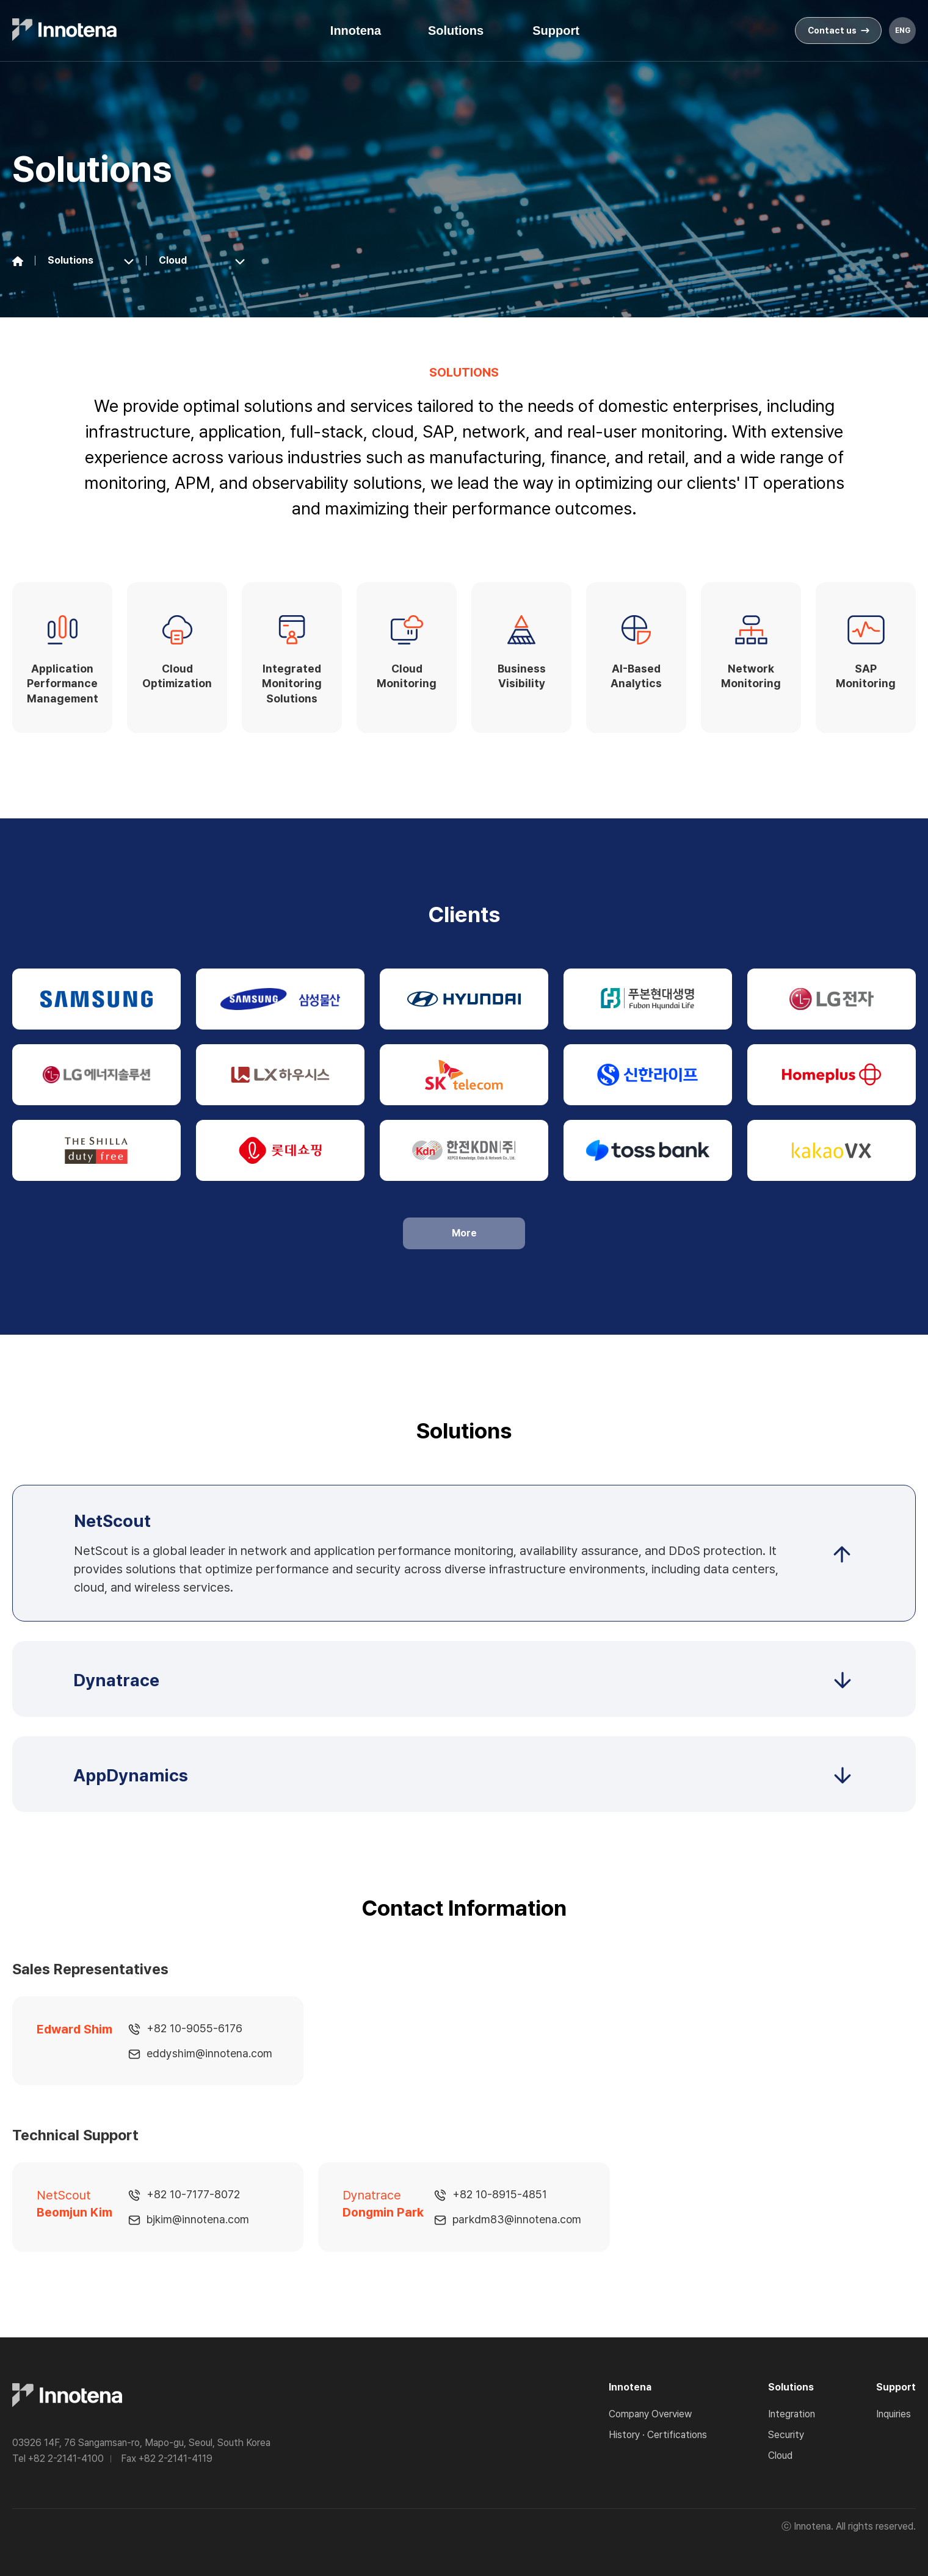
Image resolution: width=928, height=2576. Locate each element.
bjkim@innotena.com (198, 2219)
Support (555, 30)
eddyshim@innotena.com (209, 2053)
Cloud (780, 2455)
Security (786, 2435)
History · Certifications (658, 2435)
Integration (791, 2414)
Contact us (839, 30)
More (464, 1233)
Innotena (355, 30)
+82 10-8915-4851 (499, 2194)
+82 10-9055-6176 (194, 2028)
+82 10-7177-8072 (193, 2194)
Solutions (456, 30)
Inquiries (893, 2414)
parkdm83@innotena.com (516, 2219)
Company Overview (650, 2414)
